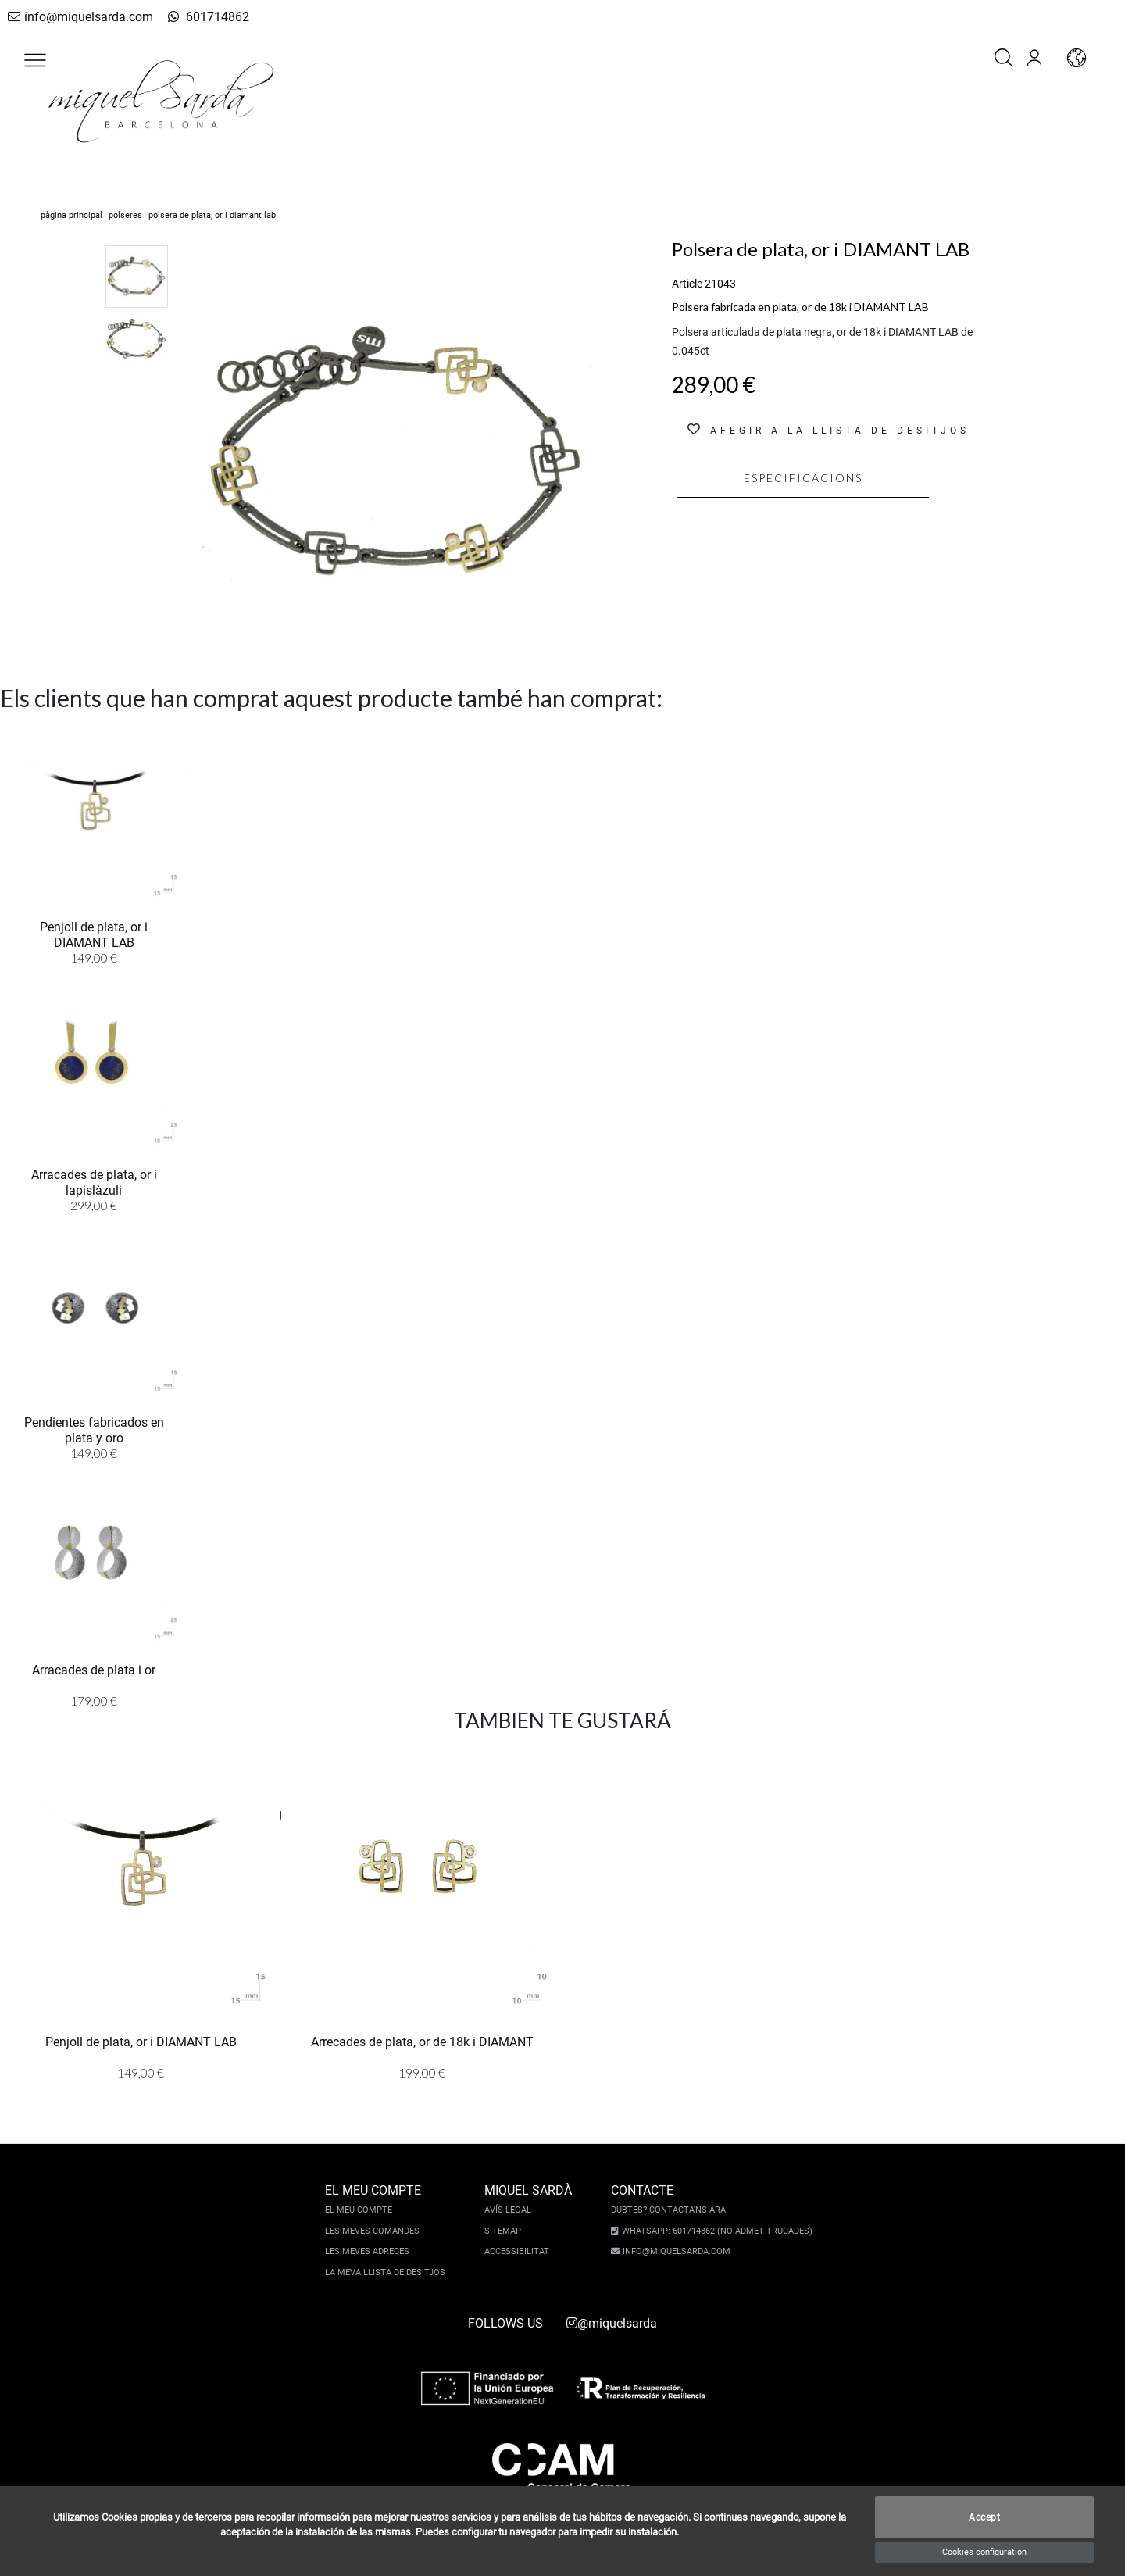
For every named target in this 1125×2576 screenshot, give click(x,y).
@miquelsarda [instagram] (612, 2323)
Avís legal (509, 2210)
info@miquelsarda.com (76, 16)
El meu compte (360, 2210)
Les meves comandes (374, 2231)
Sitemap (504, 2231)
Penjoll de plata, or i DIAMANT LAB (94, 934)
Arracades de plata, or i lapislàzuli (94, 1181)
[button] (35, 60)
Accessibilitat (518, 2251)
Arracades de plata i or (93, 1669)
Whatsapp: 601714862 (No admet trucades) (715, 2231)
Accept (984, 2517)
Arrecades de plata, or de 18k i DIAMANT (422, 2041)
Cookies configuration (984, 2552)
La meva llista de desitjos (387, 2272)
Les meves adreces (369, 2251)
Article (687, 283)
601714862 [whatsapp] (197, 16)
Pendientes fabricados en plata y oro (94, 1429)
